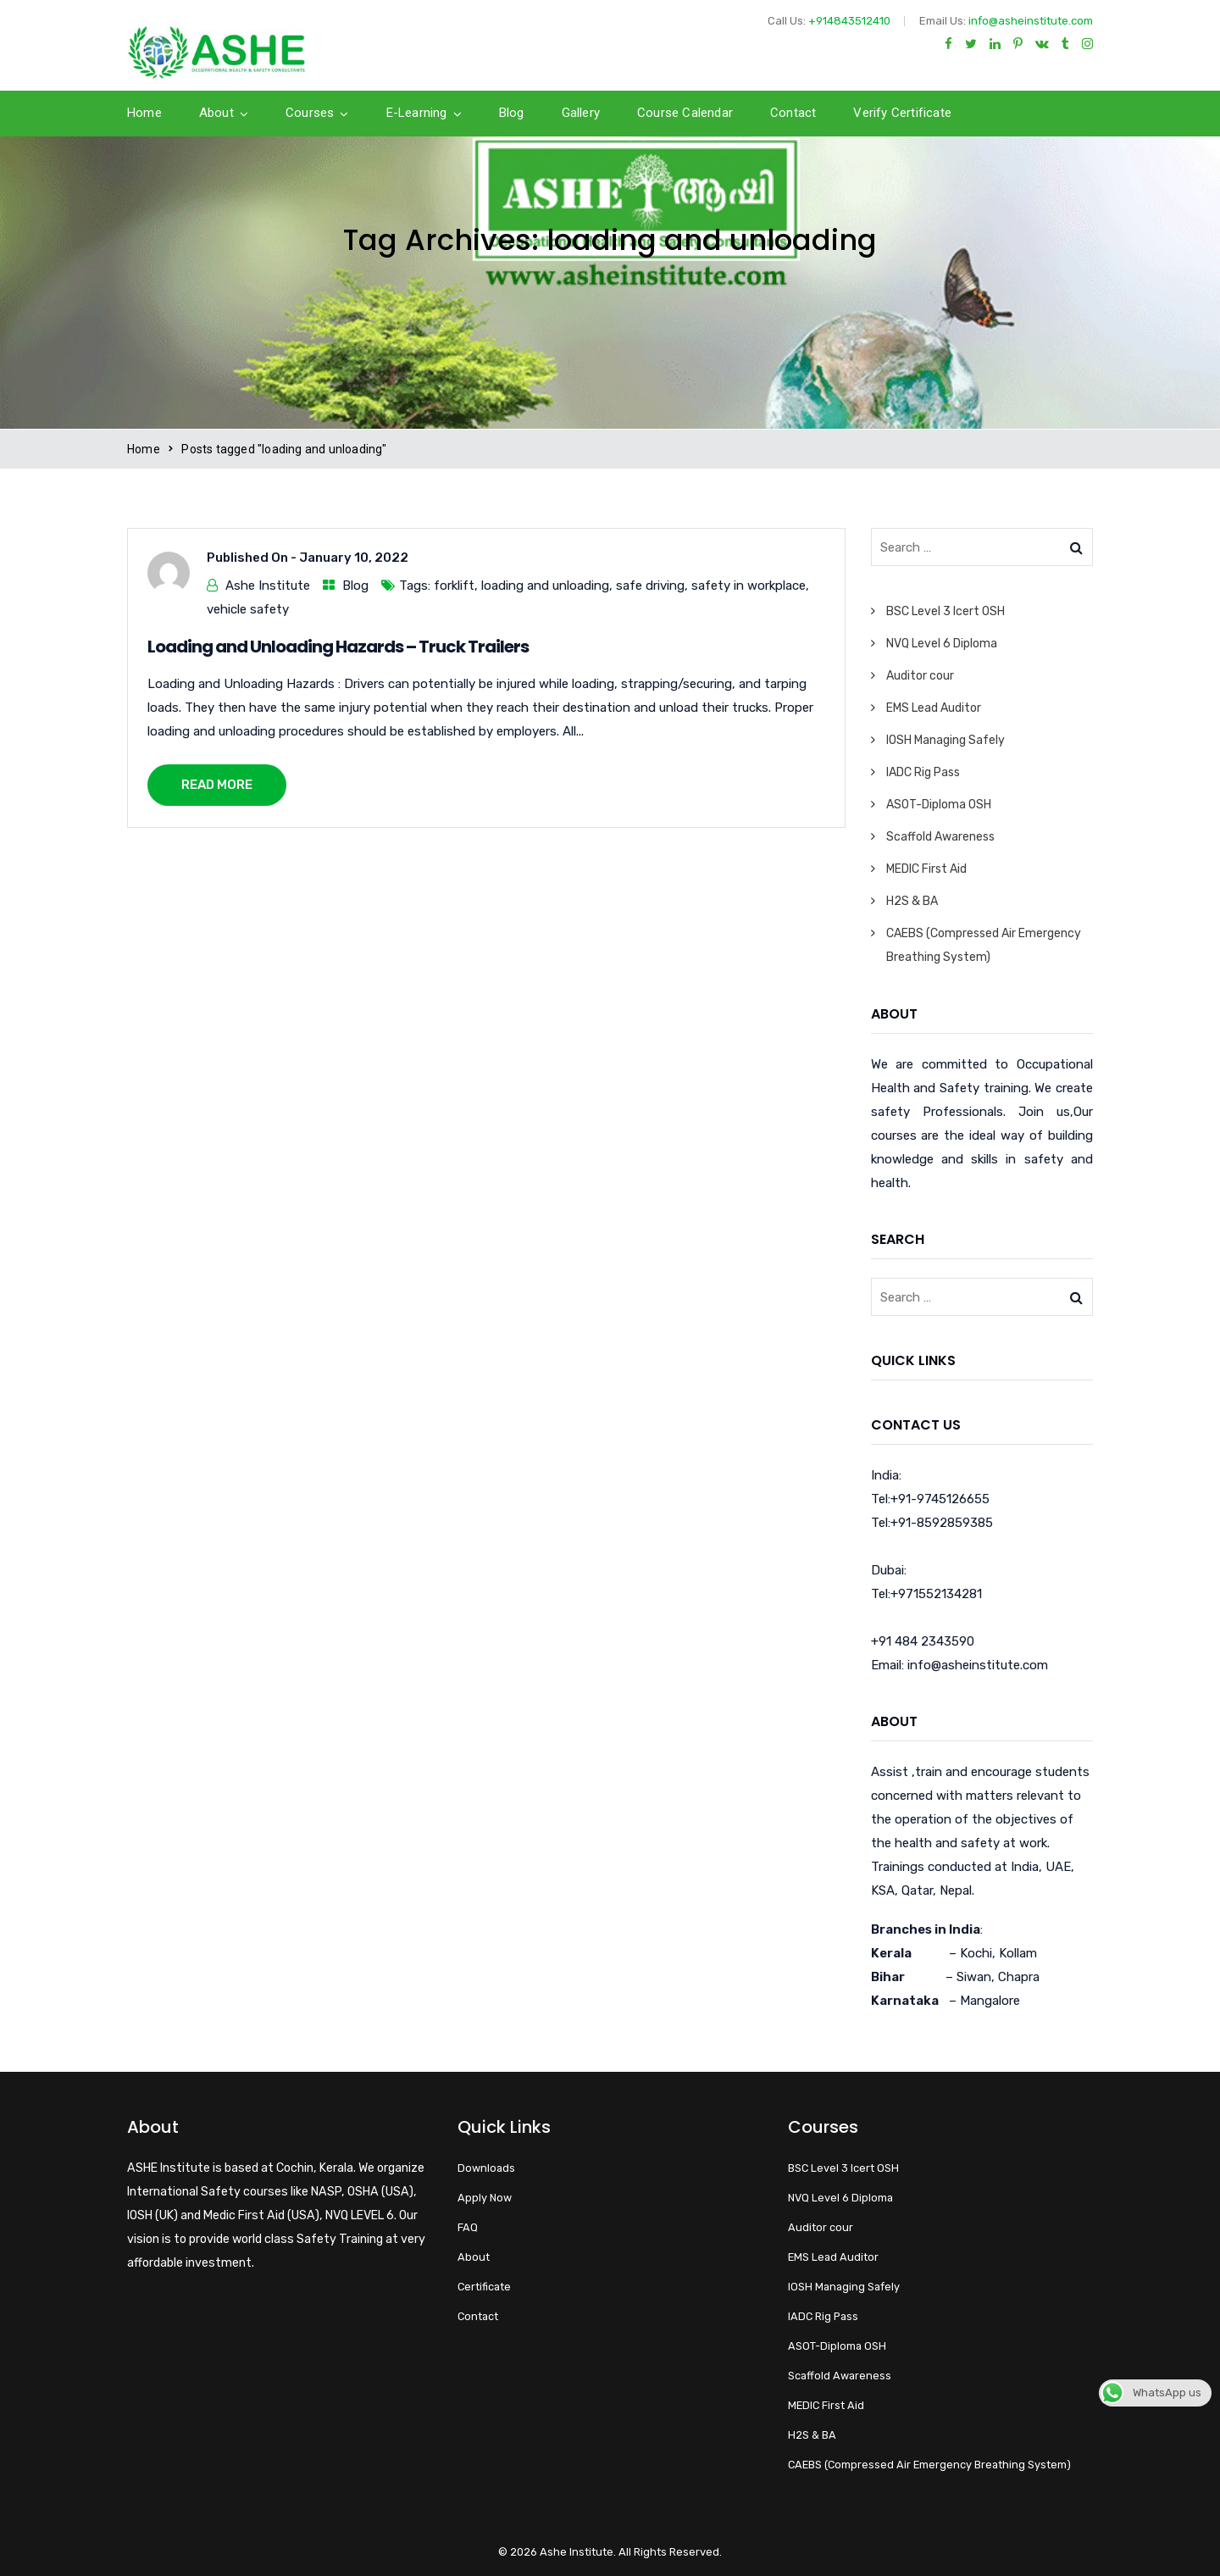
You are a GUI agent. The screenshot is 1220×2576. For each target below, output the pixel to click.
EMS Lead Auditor (933, 708)
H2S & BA (912, 901)
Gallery (581, 112)
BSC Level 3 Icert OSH (945, 611)
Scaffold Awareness (940, 837)
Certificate (484, 2286)
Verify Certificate (902, 112)
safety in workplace (748, 585)
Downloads (486, 2168)
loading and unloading (545, 585)
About (216, 112)
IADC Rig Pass (923, 772)
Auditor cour (920, 676)
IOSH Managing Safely (945, 740)
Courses (310, 112)
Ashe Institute (267, 585)
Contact (793, 112)
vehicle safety (248, 609)
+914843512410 (849, 20)
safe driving (650, 585)
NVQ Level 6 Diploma (941, 643)
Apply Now (485, 2197)
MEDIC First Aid (926, 869)
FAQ (468, 2227)
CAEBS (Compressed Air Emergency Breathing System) (929, 2464)
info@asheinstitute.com (1030, 20)
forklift (454, 585)
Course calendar (685, 112)
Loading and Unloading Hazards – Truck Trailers (338, 646)
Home (144, 112)
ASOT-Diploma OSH (938, 804)
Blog (511, 112)
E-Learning (416, 112)
